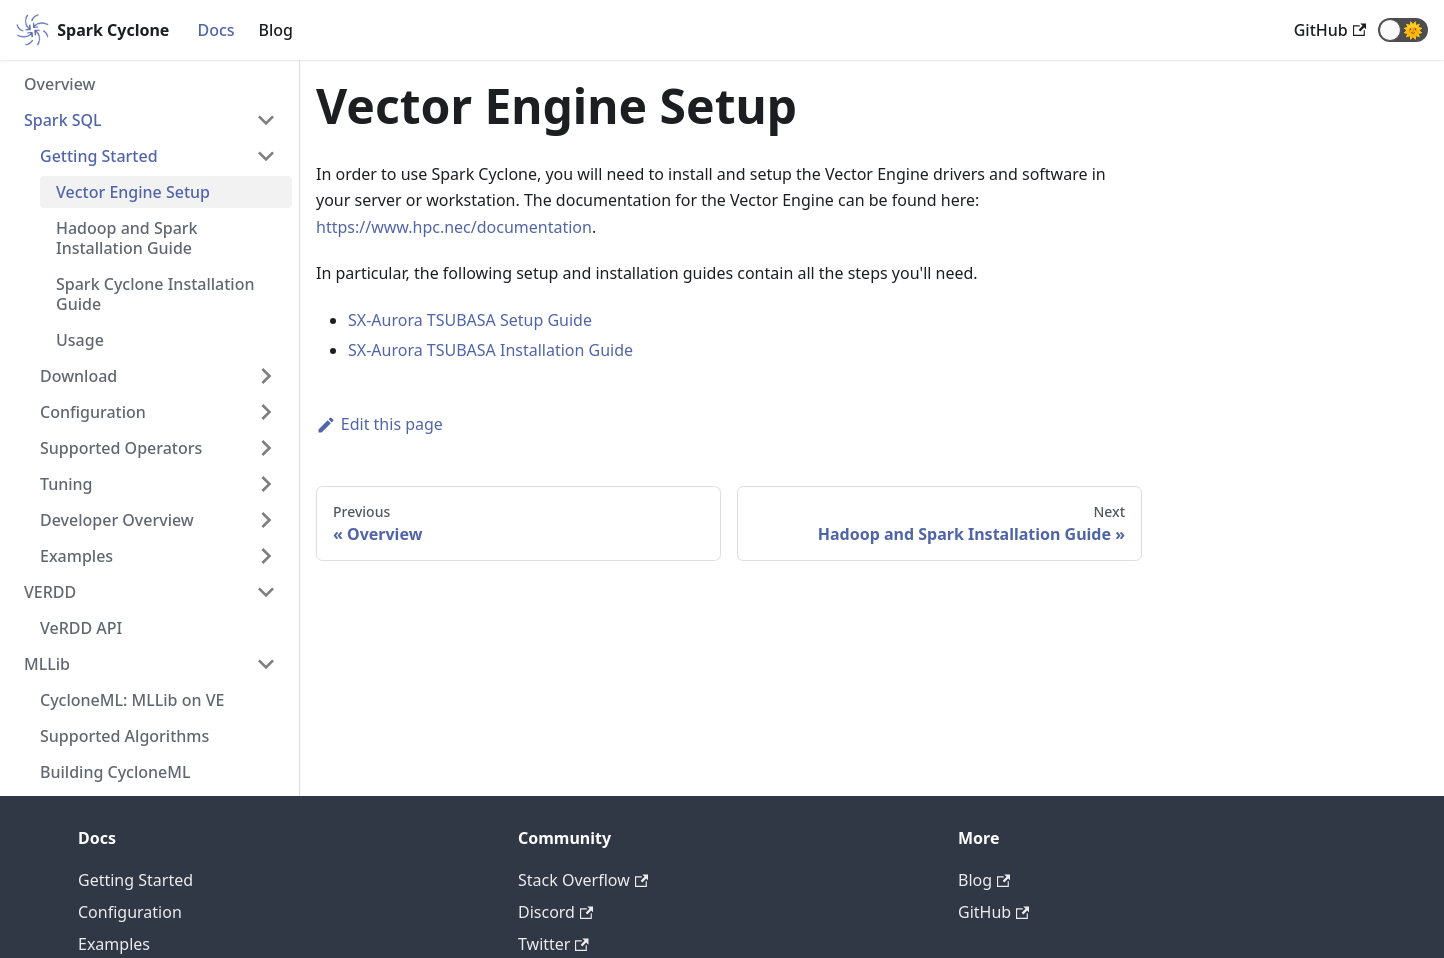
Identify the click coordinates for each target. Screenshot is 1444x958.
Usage (80, 340)
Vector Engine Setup (133, 192)
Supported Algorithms (124, 736)
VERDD (50, 592)
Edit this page (379, 424)
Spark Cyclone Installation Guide (155, 294)
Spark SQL (63, 120)
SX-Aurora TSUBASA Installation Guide (490, 350)
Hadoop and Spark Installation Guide (127, 238)
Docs (215, 30)
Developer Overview (117, 520)
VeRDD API (81, 628)
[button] (1403, 30)
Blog (276, 30)
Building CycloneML (115, 772)
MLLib (47, 664)
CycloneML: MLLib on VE (132, 700)
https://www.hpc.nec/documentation (454, 227)
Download (78, 376)
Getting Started (99, 156)
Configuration (93, 412)
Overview (59, 84)
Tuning (66, 484)
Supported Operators (121, 448)
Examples (76, 556)
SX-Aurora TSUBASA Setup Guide (470, 320)
